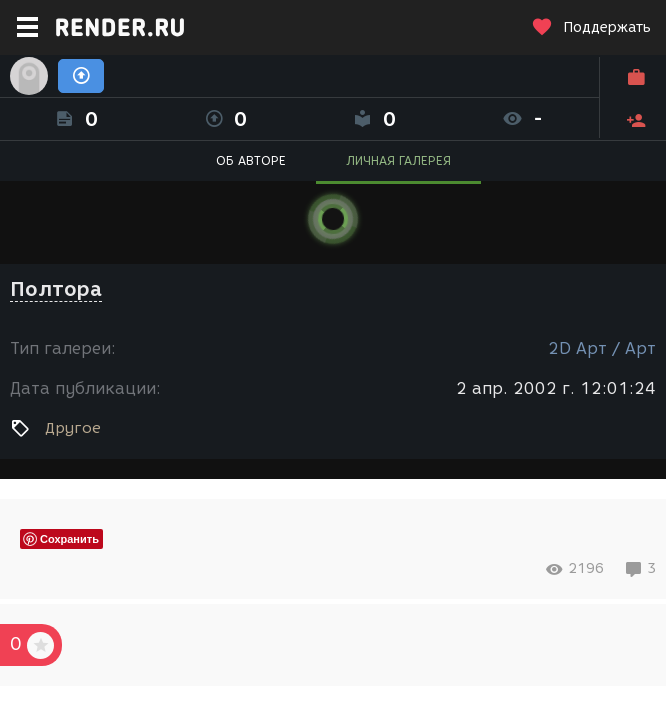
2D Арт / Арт (602, 348)
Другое (73, 428)
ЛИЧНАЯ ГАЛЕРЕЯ (398, 160)
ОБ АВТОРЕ (251, 160)
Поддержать (591, 27)
